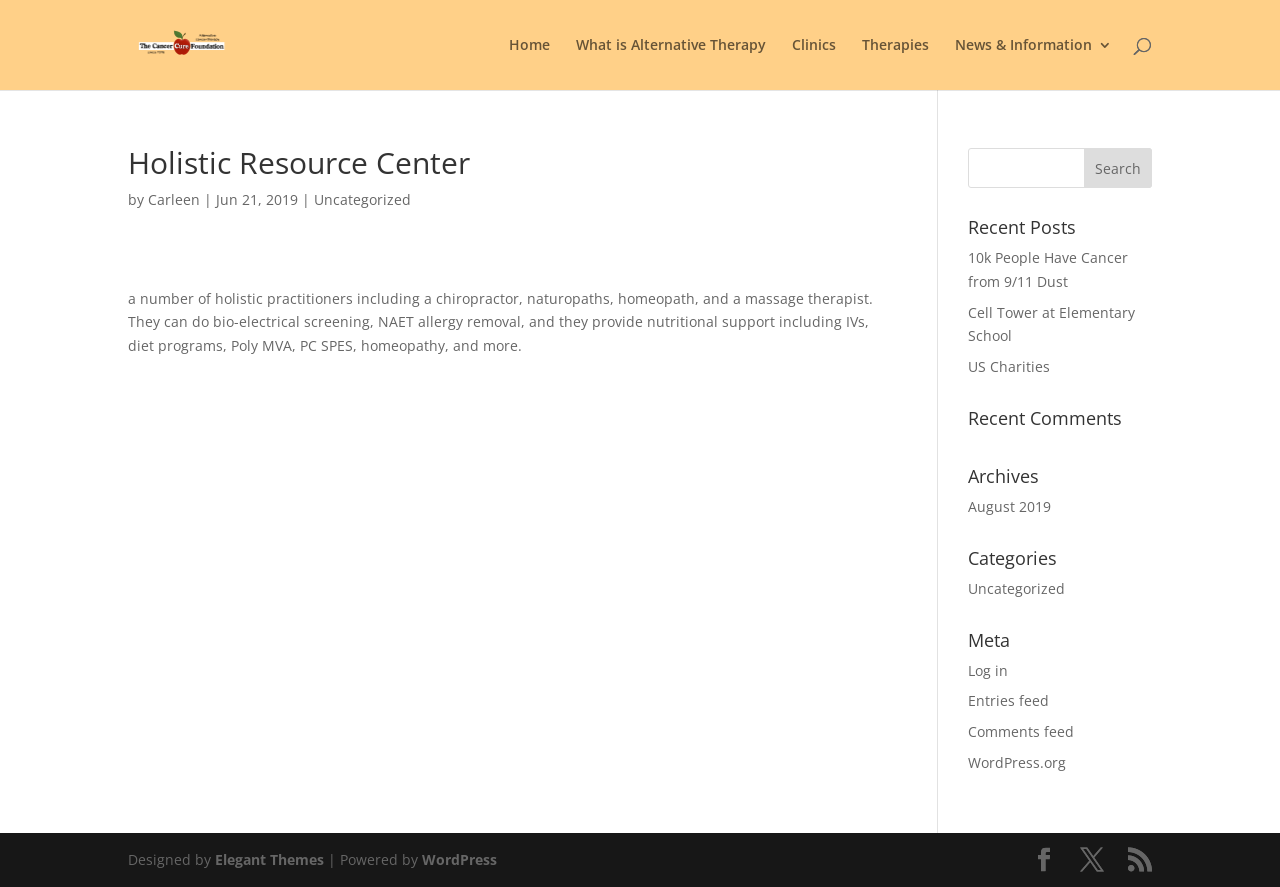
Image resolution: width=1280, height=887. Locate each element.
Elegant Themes (269, 859)
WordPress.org (1017, 762)
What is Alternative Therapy (671, 46)
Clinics (814, 46)
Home (529, 46)
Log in (988, 670)
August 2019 (1009, 506)
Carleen (174, 199)
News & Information (1023, 46)
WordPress (459, 859)
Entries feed (1008, 700)
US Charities (1009, 366)
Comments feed (1021, 731)
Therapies (895, 46)
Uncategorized (1016, 588)
